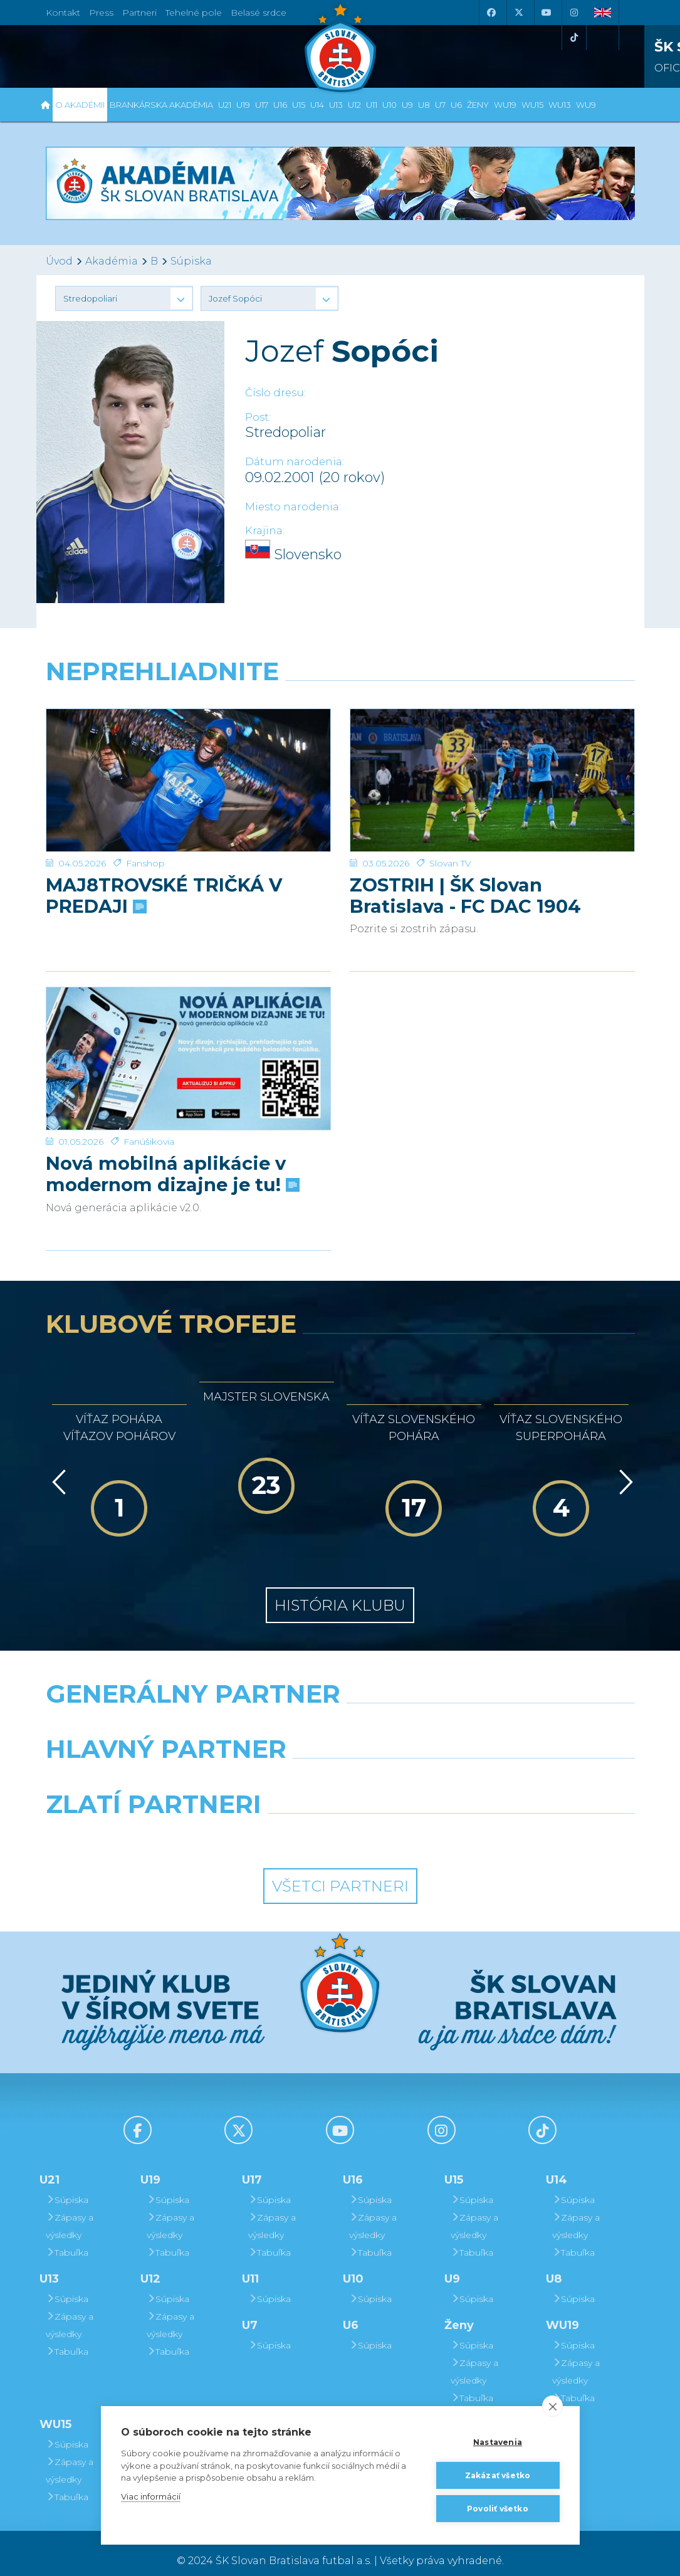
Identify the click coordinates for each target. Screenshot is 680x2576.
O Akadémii (80, 105)
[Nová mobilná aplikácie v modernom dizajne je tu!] (188, 1027)
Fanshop (145, 815)
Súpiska (191, 261)
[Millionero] (441, 1765)
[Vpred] (623, 1467)
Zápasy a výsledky (69, 2211)
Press (101, 12)
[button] (124, 298)
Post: (258, 417)
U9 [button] (407, 105)
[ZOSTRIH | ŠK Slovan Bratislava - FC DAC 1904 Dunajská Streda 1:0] (492, 756)
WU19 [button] (505, 105)
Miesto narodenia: (293, 507)
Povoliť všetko (497, 2508)
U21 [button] (224, 105)
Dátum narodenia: (294, 461)
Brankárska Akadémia (161, 105)
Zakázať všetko (498, 2475)
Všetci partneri (340, 1870)
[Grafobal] (238, 1765)
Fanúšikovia (148, 1085)
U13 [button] (336, 105)
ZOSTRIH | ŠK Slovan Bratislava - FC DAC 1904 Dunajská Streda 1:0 (465, 847)
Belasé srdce (258, 12)
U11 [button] (371, 105)
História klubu (340, 1589)
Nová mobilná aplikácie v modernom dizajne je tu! (171, 1118)
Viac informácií (150, 2496)
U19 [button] (243, 105)
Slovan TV (450, 815)
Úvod (59, 261)
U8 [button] (424, 105)
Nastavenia (497, 2442)
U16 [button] (280, 105)
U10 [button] (389, 105)
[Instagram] (574, 12)
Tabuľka (67, 2237)
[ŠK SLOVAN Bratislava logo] (340, 47)
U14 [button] (317, 105)
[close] (552, 2406)
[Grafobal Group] (416, 1821)
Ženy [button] (478, 105)
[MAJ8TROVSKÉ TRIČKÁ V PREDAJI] (188, 756)
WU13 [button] (559, 105)
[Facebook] (491, 12)
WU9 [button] (586, 105)
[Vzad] (56, 1467)
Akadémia (111, 261)
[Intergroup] (264, 1821)
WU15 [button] (532, 105)
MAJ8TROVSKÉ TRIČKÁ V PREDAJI (164, 847)
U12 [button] (354, 105)
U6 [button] (456, 105)
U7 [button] (440, 105)
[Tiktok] (574, 37)
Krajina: (265, 530)
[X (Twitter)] (518, 12)
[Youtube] (546, 12)
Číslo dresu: (275, 392)
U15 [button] (298, 105)
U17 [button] (261, 105)
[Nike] (340, 1710)
